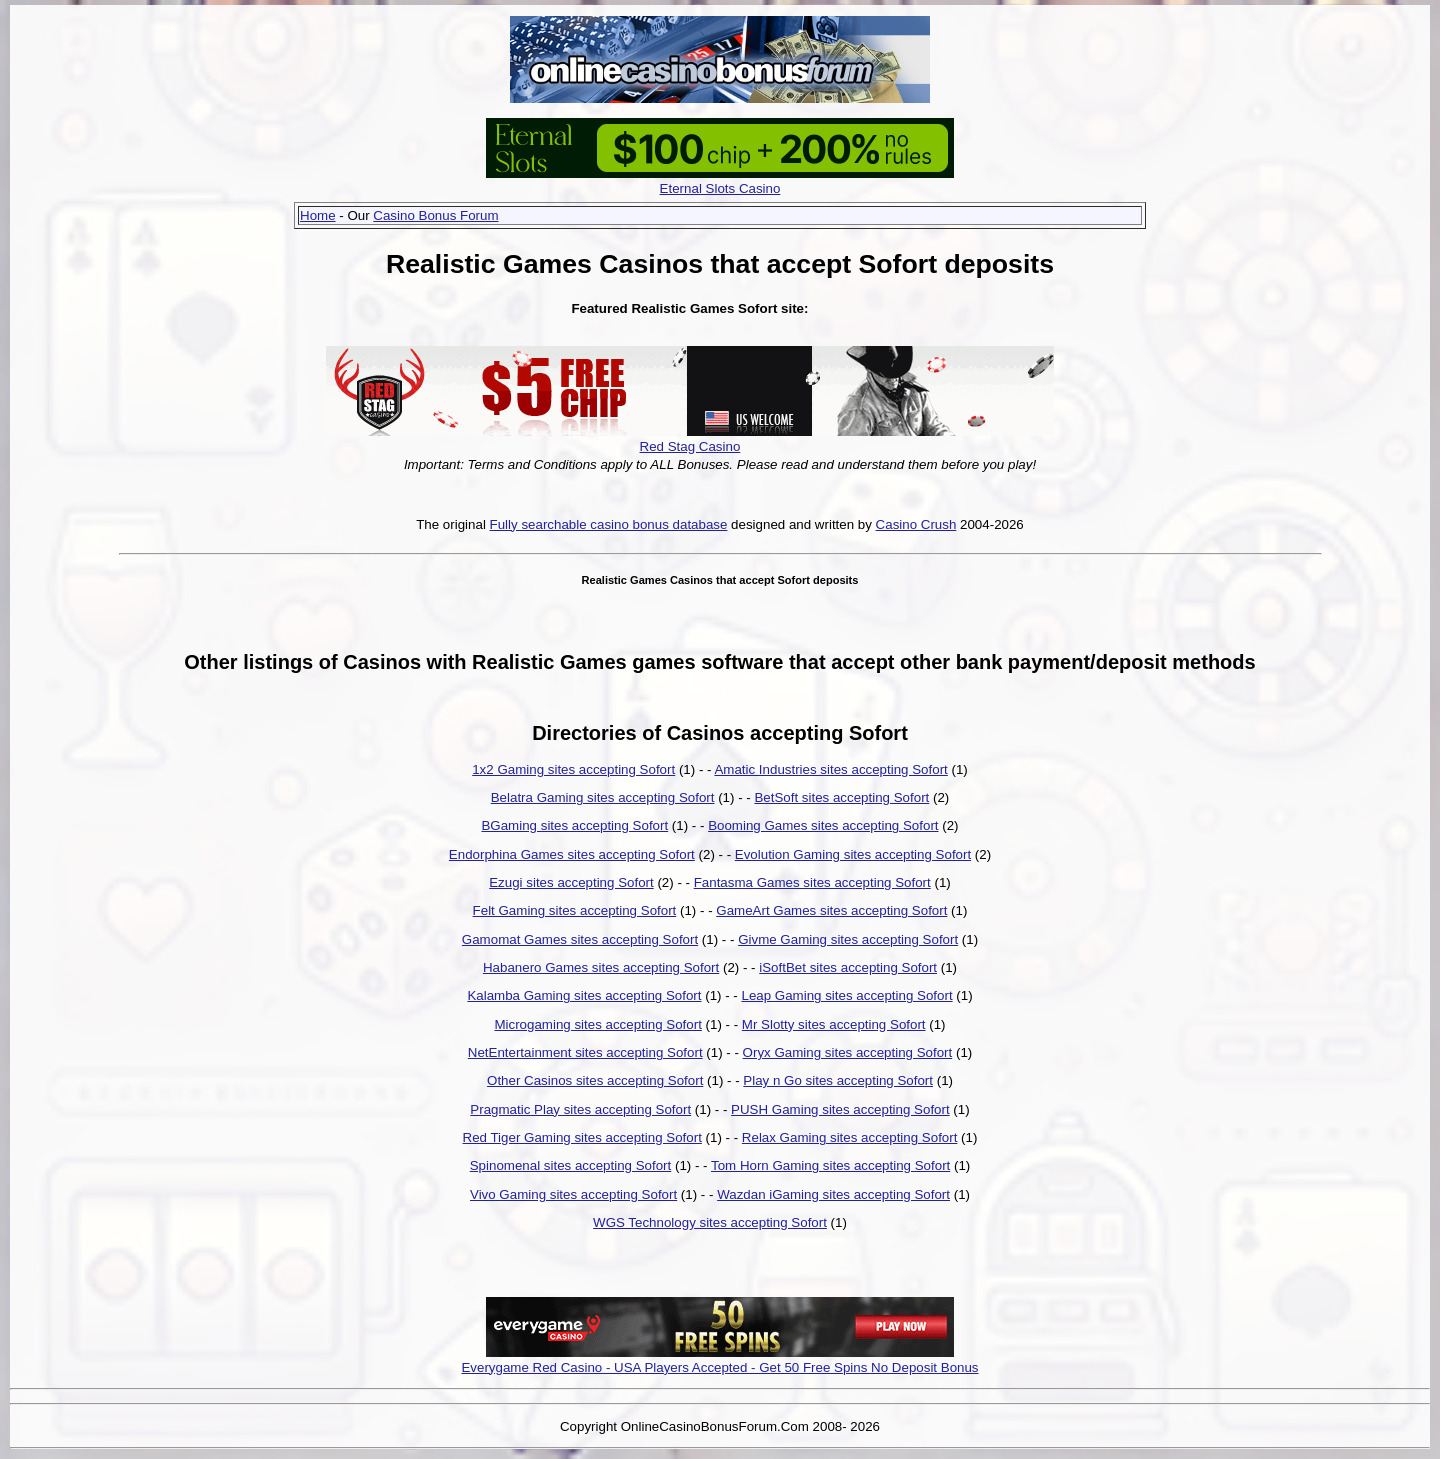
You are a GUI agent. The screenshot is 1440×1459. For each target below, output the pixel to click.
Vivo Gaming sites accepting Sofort (573, 1194)
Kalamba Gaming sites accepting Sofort (584, 995)
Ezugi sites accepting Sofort (571, 882)
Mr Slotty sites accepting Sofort (834, 1024)
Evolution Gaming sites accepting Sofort (853, 854)
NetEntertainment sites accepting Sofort (585, 1052)
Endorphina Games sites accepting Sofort (572, 854)
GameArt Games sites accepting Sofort (831, 910)
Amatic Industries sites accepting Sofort (830, 769)
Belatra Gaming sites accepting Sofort (603, 797)
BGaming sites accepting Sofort (574, 825)
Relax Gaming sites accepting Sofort (850, 1137)
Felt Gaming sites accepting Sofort (575, 910)
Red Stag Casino (690, 446)
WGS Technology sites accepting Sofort (710, 1222)
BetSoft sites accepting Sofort (841, 797)
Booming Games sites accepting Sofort (823, 825)
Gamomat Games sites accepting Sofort (580, 939)
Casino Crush (916, 524)
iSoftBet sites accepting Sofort (848, 967)
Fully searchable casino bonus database (609, 524)
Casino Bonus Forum (435, 215)
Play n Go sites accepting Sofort (838, 1080)
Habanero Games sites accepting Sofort (601, 967)
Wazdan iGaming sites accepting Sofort (833, 1194)
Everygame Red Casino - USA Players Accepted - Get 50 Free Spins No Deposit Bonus (719, 1367)
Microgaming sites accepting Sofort (597, 1024)
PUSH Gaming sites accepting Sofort (840, 1109)
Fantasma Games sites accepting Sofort (812, 882)
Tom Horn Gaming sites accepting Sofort (830, 1165)
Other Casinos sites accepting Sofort (595, 1080)
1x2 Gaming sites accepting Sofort (573, 769)
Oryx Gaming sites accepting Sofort (848, 1052)
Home (318, 215)
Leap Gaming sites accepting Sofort (846, 995)
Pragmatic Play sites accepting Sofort (580, 1109)
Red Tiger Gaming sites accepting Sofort (582, 1137)
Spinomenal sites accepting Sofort (571, 1165)
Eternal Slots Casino (720, 188)
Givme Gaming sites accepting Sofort (848, 939)
